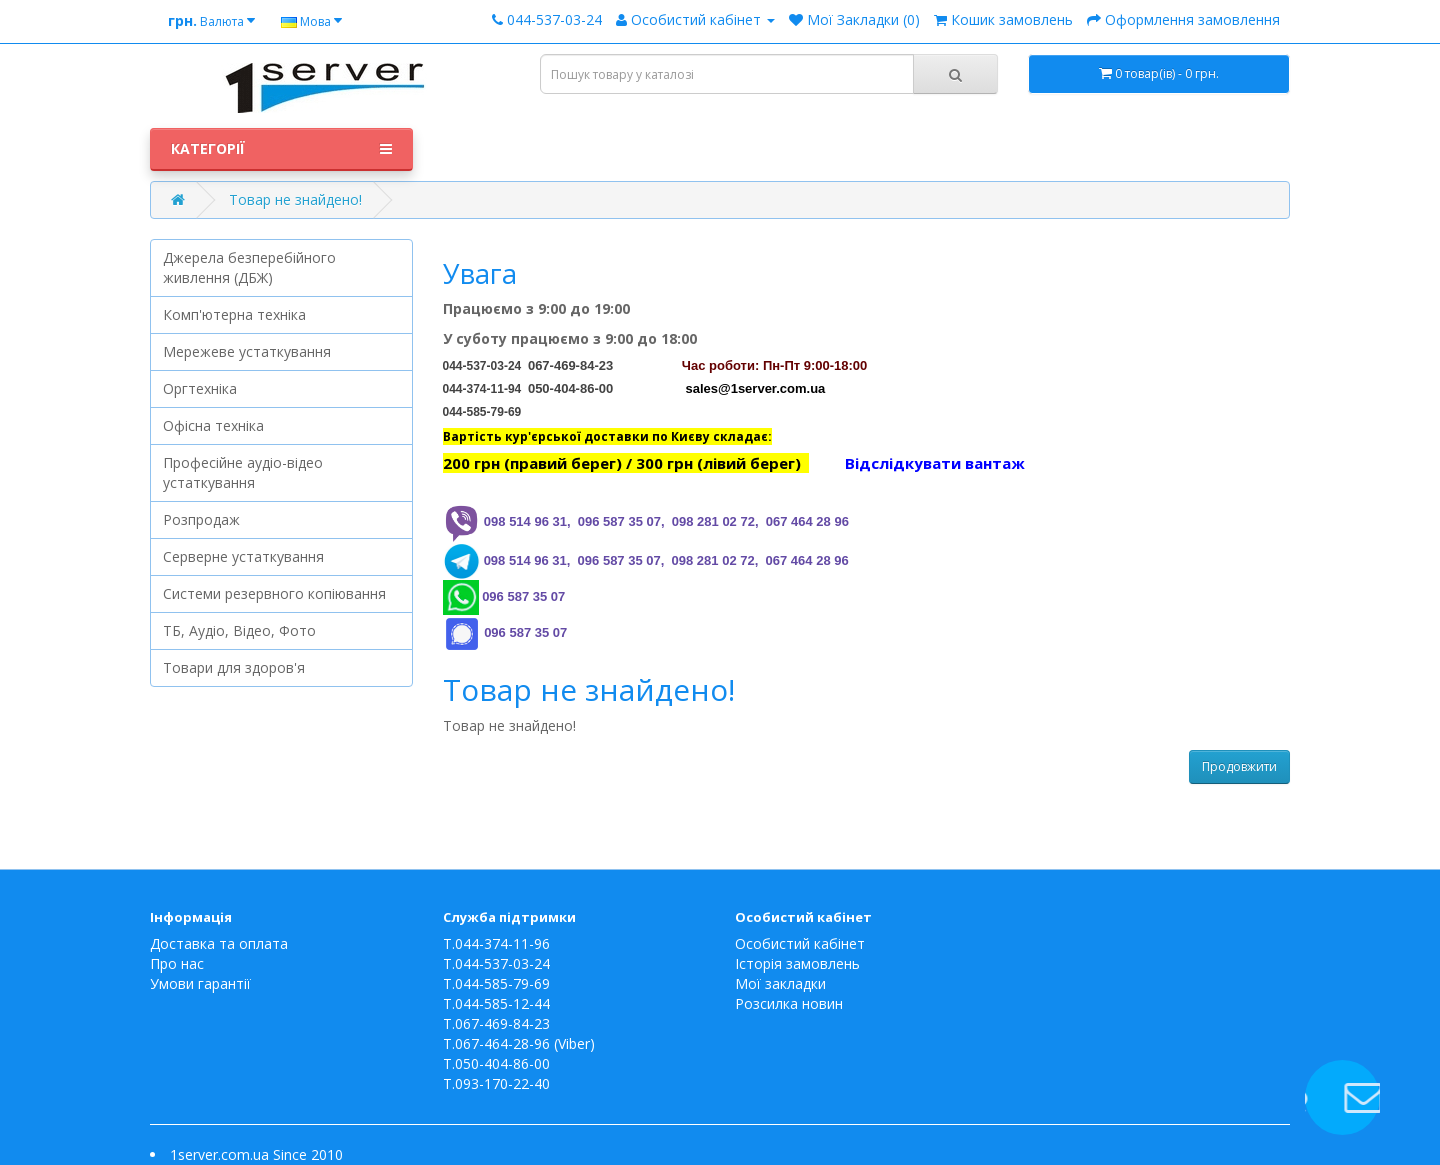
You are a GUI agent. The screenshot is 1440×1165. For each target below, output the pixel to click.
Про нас (177, 963)
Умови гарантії (200, 983)
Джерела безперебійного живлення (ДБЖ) (249, 267)
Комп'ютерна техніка (234, 314)
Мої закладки (780, 983)
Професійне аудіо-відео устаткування (243, 472)
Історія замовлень (797, 963)
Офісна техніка (213, 425)
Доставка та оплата (219, 943)
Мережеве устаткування (247, 351)
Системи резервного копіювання (274, 593)
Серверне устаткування (243, 556)
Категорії (281, 149)
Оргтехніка (200, 388)
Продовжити (1239, 766)
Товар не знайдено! (295, 199)
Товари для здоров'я (234, 667)
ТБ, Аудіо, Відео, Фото (239, 630)
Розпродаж (201, 519)
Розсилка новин (789, 1003)
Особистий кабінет (800, 943)
